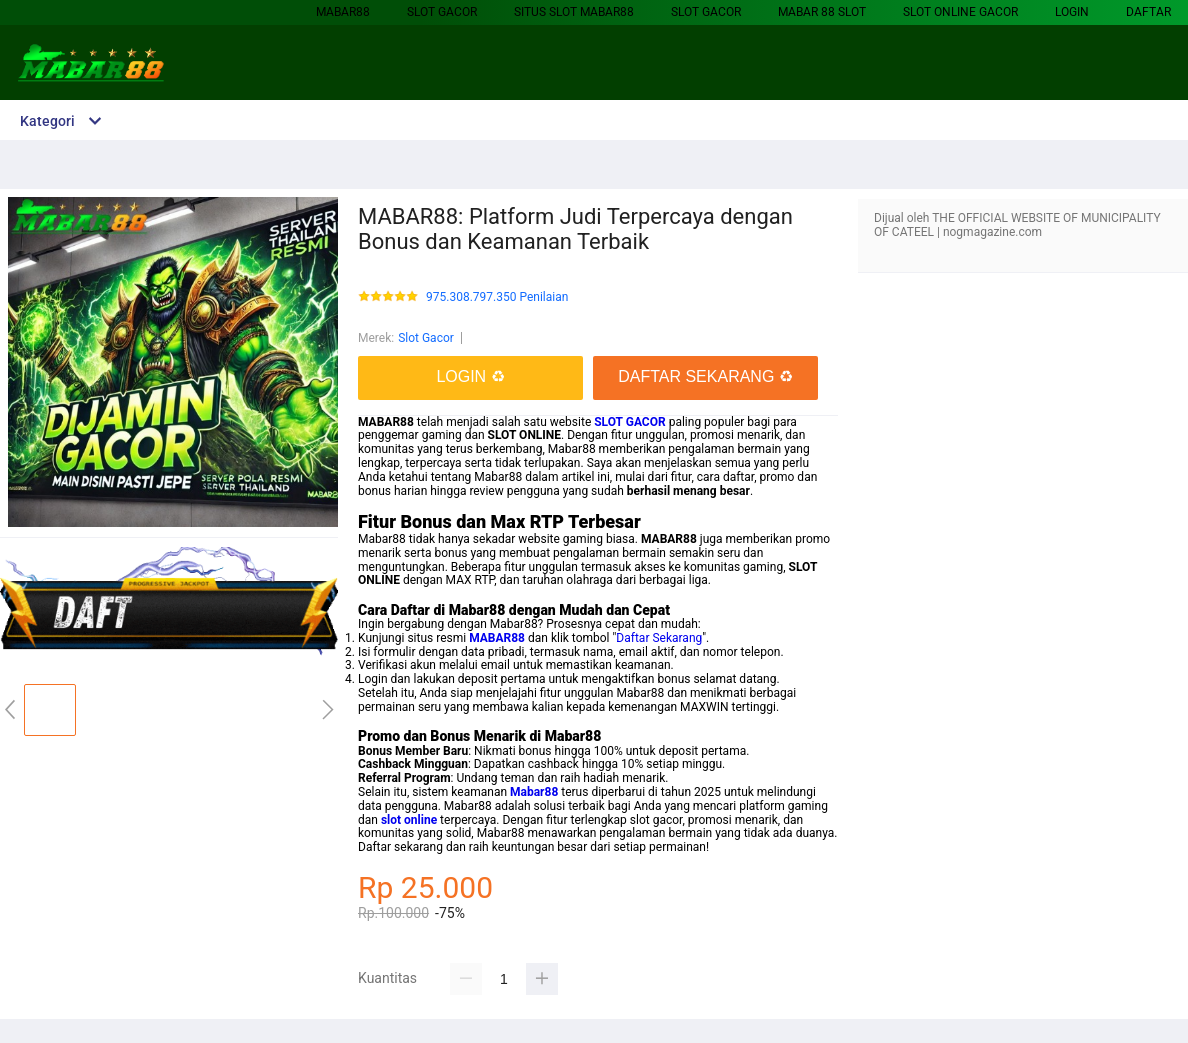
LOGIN (1072, 12)
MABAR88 (343, 12)
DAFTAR (1148, 12)
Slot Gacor (442, 12)
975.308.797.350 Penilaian (497, 297)
